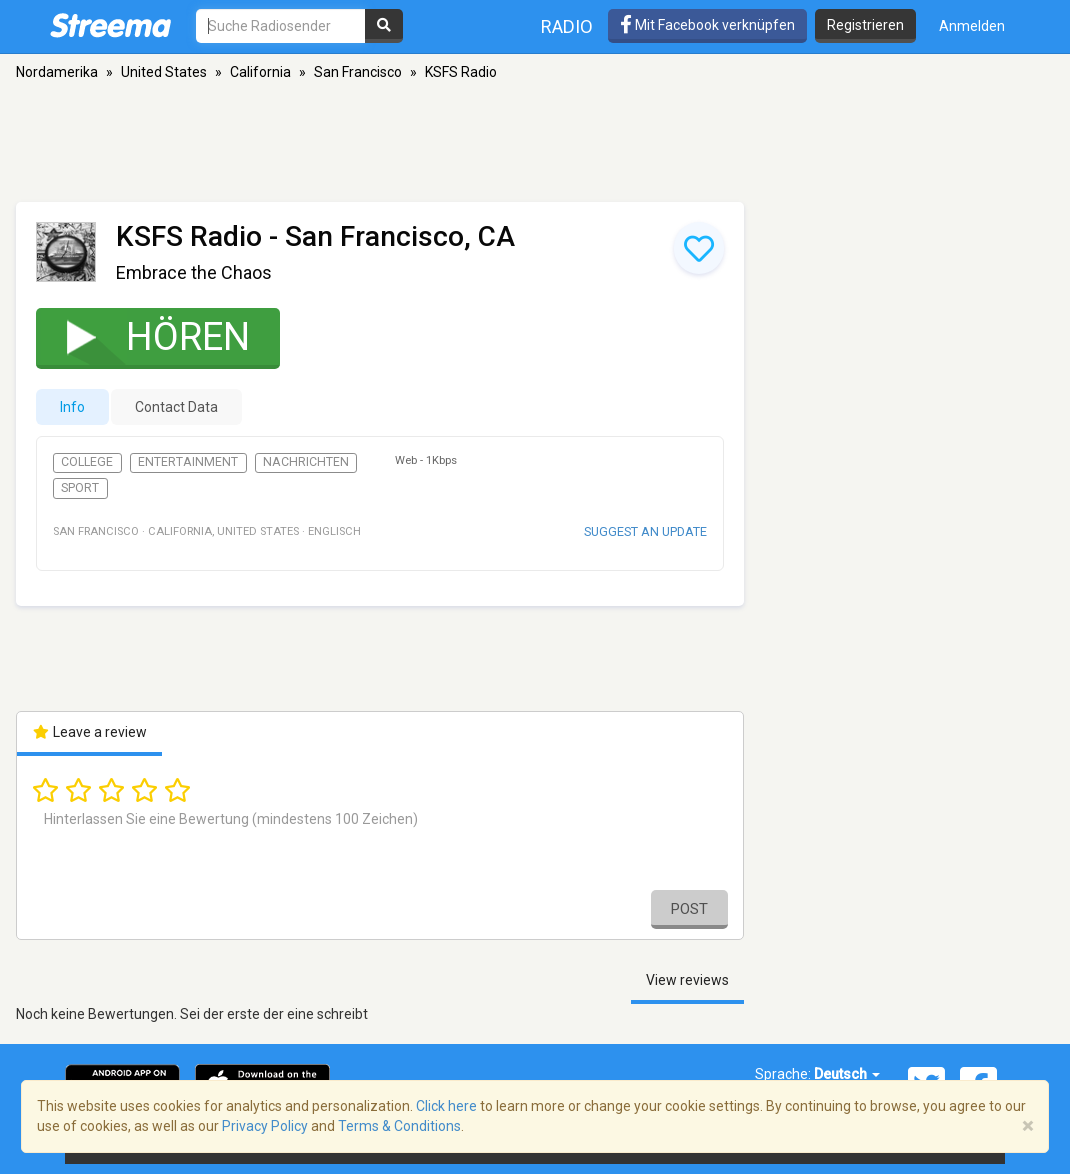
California (260, 72)
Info (72, 407)
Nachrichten (306, 462)
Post (689, 909)
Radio (567, 26)
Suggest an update (645, 531)
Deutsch (847, 1074)
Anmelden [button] (972, 26)
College (87, 462)
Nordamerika (57, 72)
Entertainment (188, 462)
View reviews (687, 980)
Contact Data (176, 407)
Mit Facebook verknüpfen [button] (707, 25)
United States (164, 72)
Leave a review (89, 732)
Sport (80, 488)
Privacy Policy (265, 1126)
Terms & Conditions (399, 1126)
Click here (446, 1106)
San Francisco (358, 72)
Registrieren (865, 25)
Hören (145, 336)
